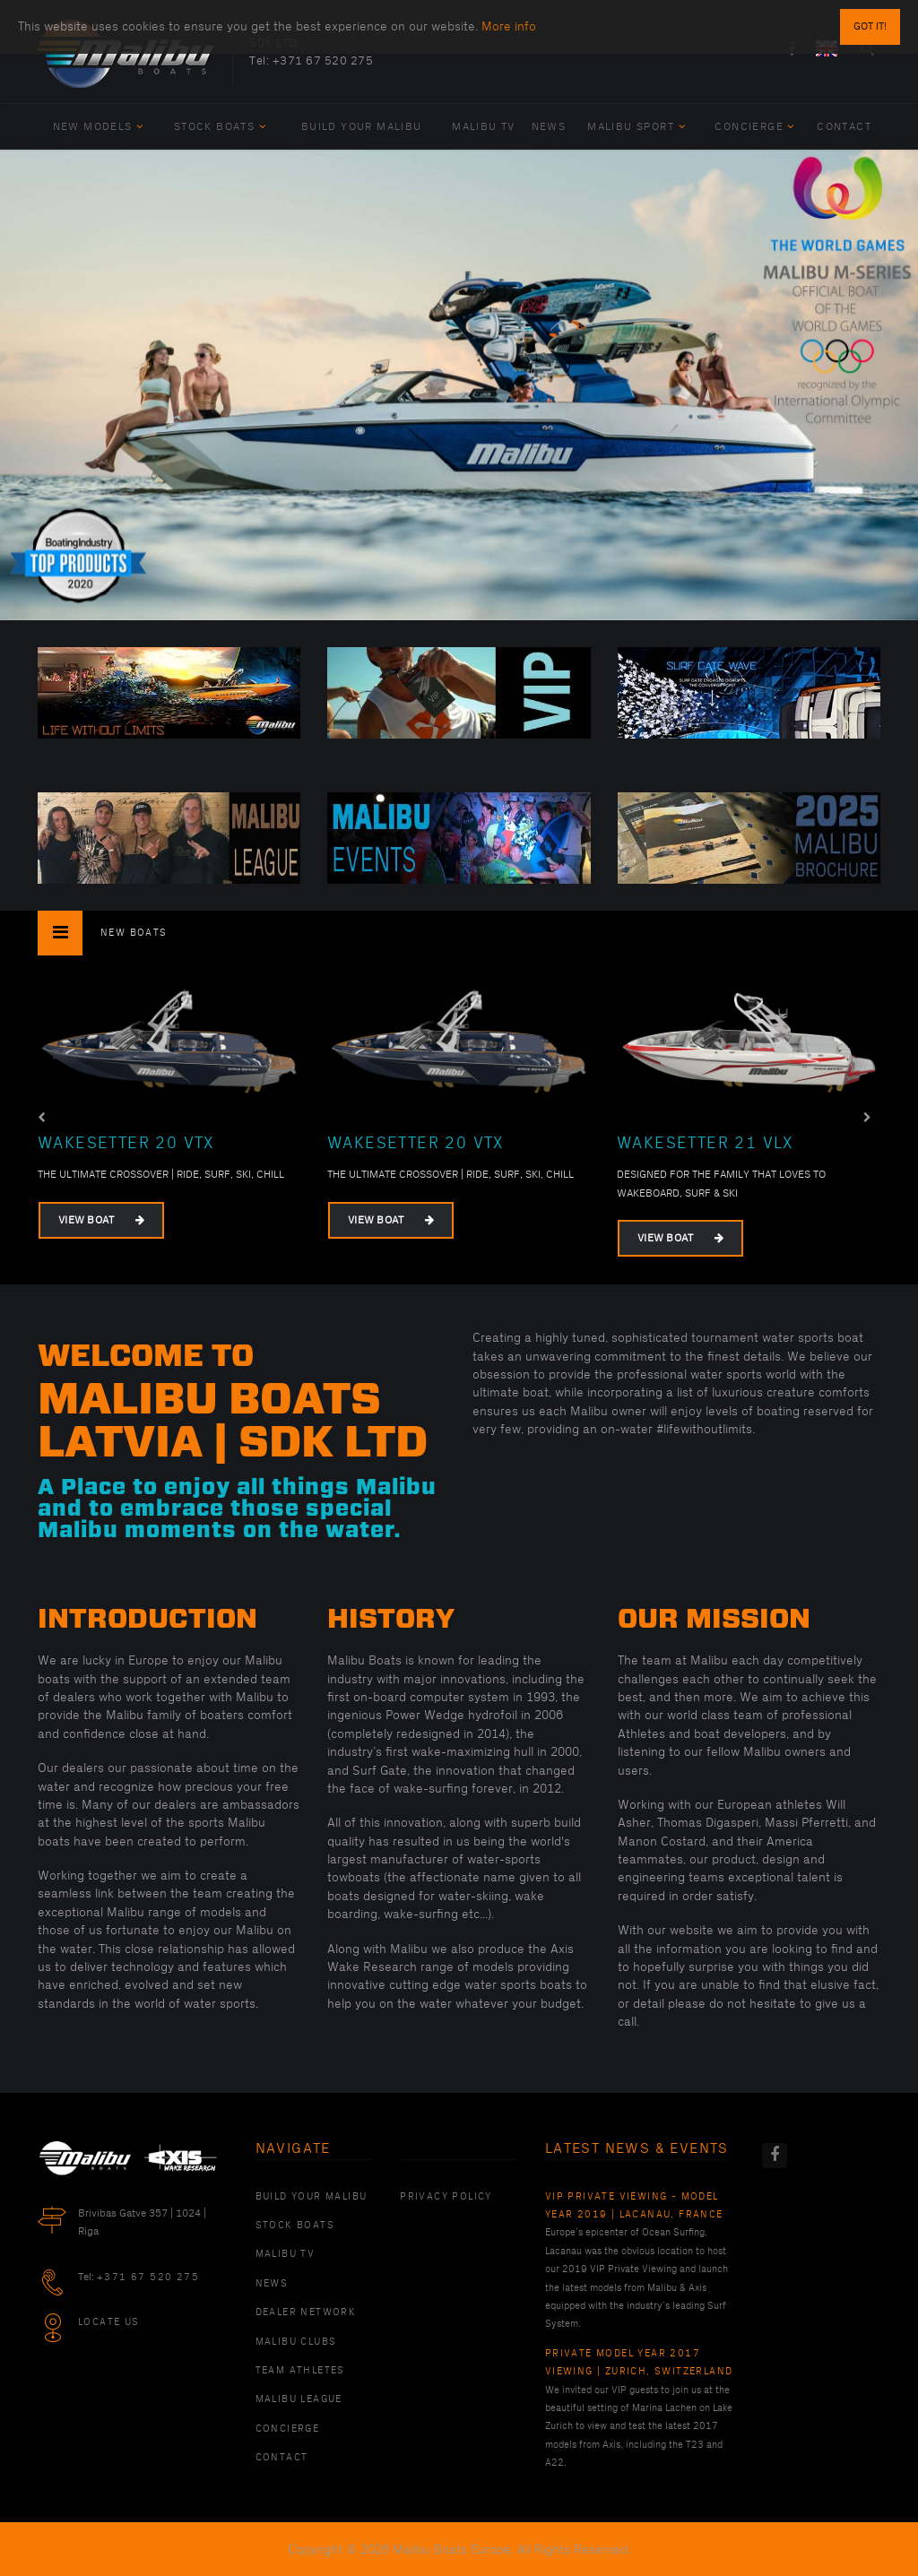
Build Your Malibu (361, 127)
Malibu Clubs (296, 2342)
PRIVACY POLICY (446, 2196)
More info (508, 26)
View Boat (101, 1220)
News (549, 127)
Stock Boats (220, 127)
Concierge (754, 127)
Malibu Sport (636, 127)
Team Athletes (300, 2370)
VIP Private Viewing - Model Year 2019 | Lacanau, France (634, 2205)
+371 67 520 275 (323, 61)
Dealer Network (306, 2312)
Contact (844, 127)
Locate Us (109, 2322)
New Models (98, 127)
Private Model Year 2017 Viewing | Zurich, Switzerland (639, 2362)
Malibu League (298, 2399)
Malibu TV (483, 127)
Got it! (870, 26)
